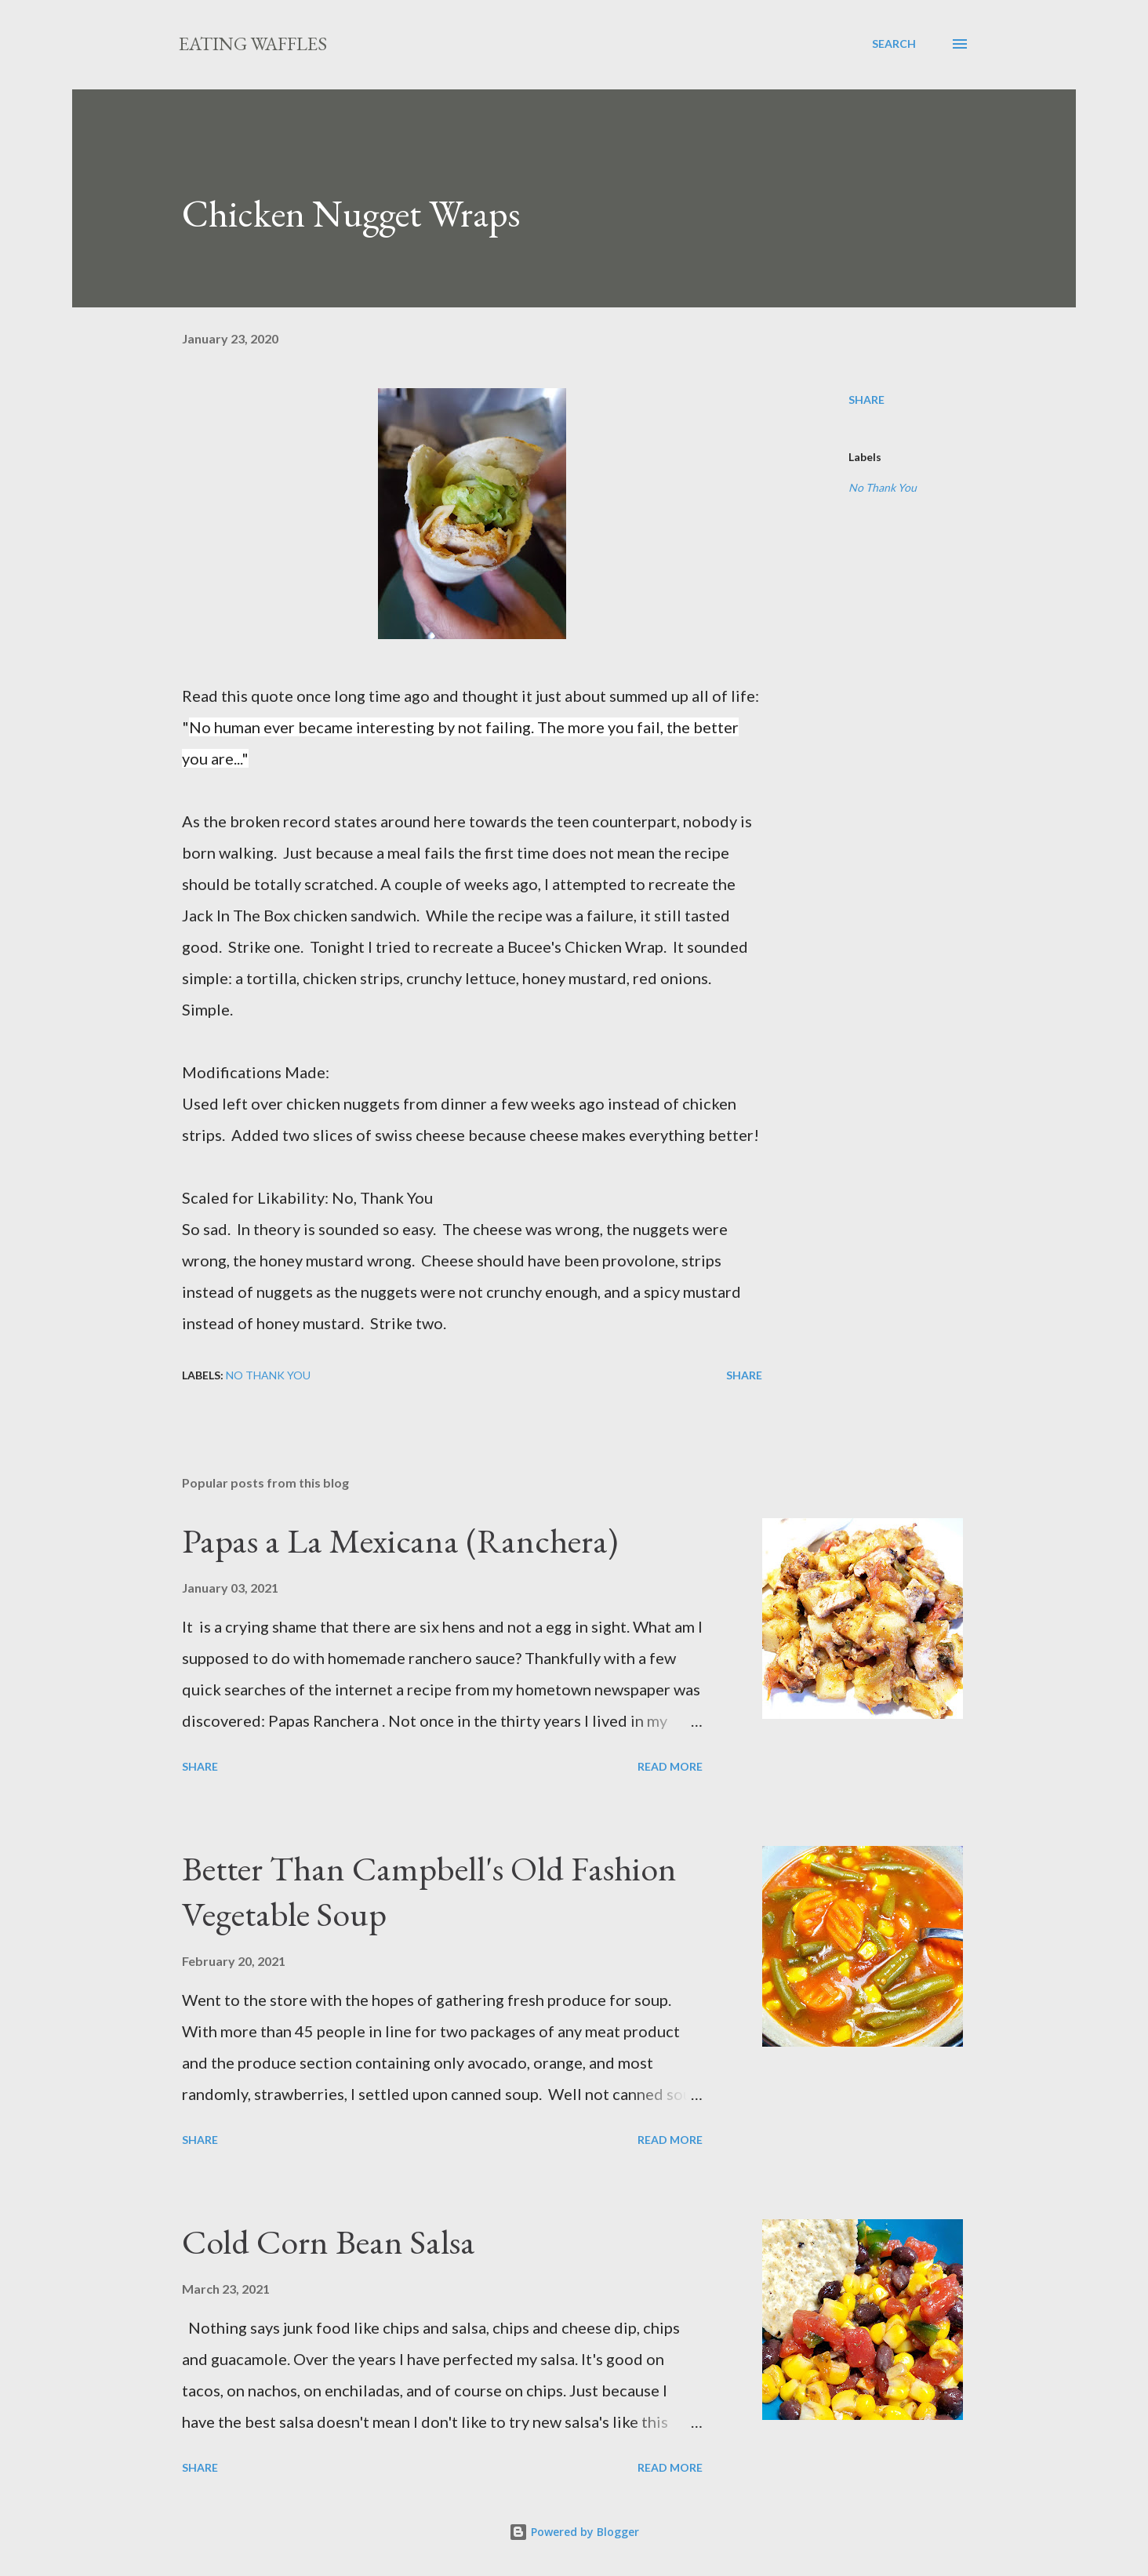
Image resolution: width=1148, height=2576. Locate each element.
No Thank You (882, 487)
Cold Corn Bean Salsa (328, 2241)
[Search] (894, 44)
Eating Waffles (253, 43)
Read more (670, 1766)
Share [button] (866, 399)
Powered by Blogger (574, 2531)
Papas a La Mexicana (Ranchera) (400, 1540)
